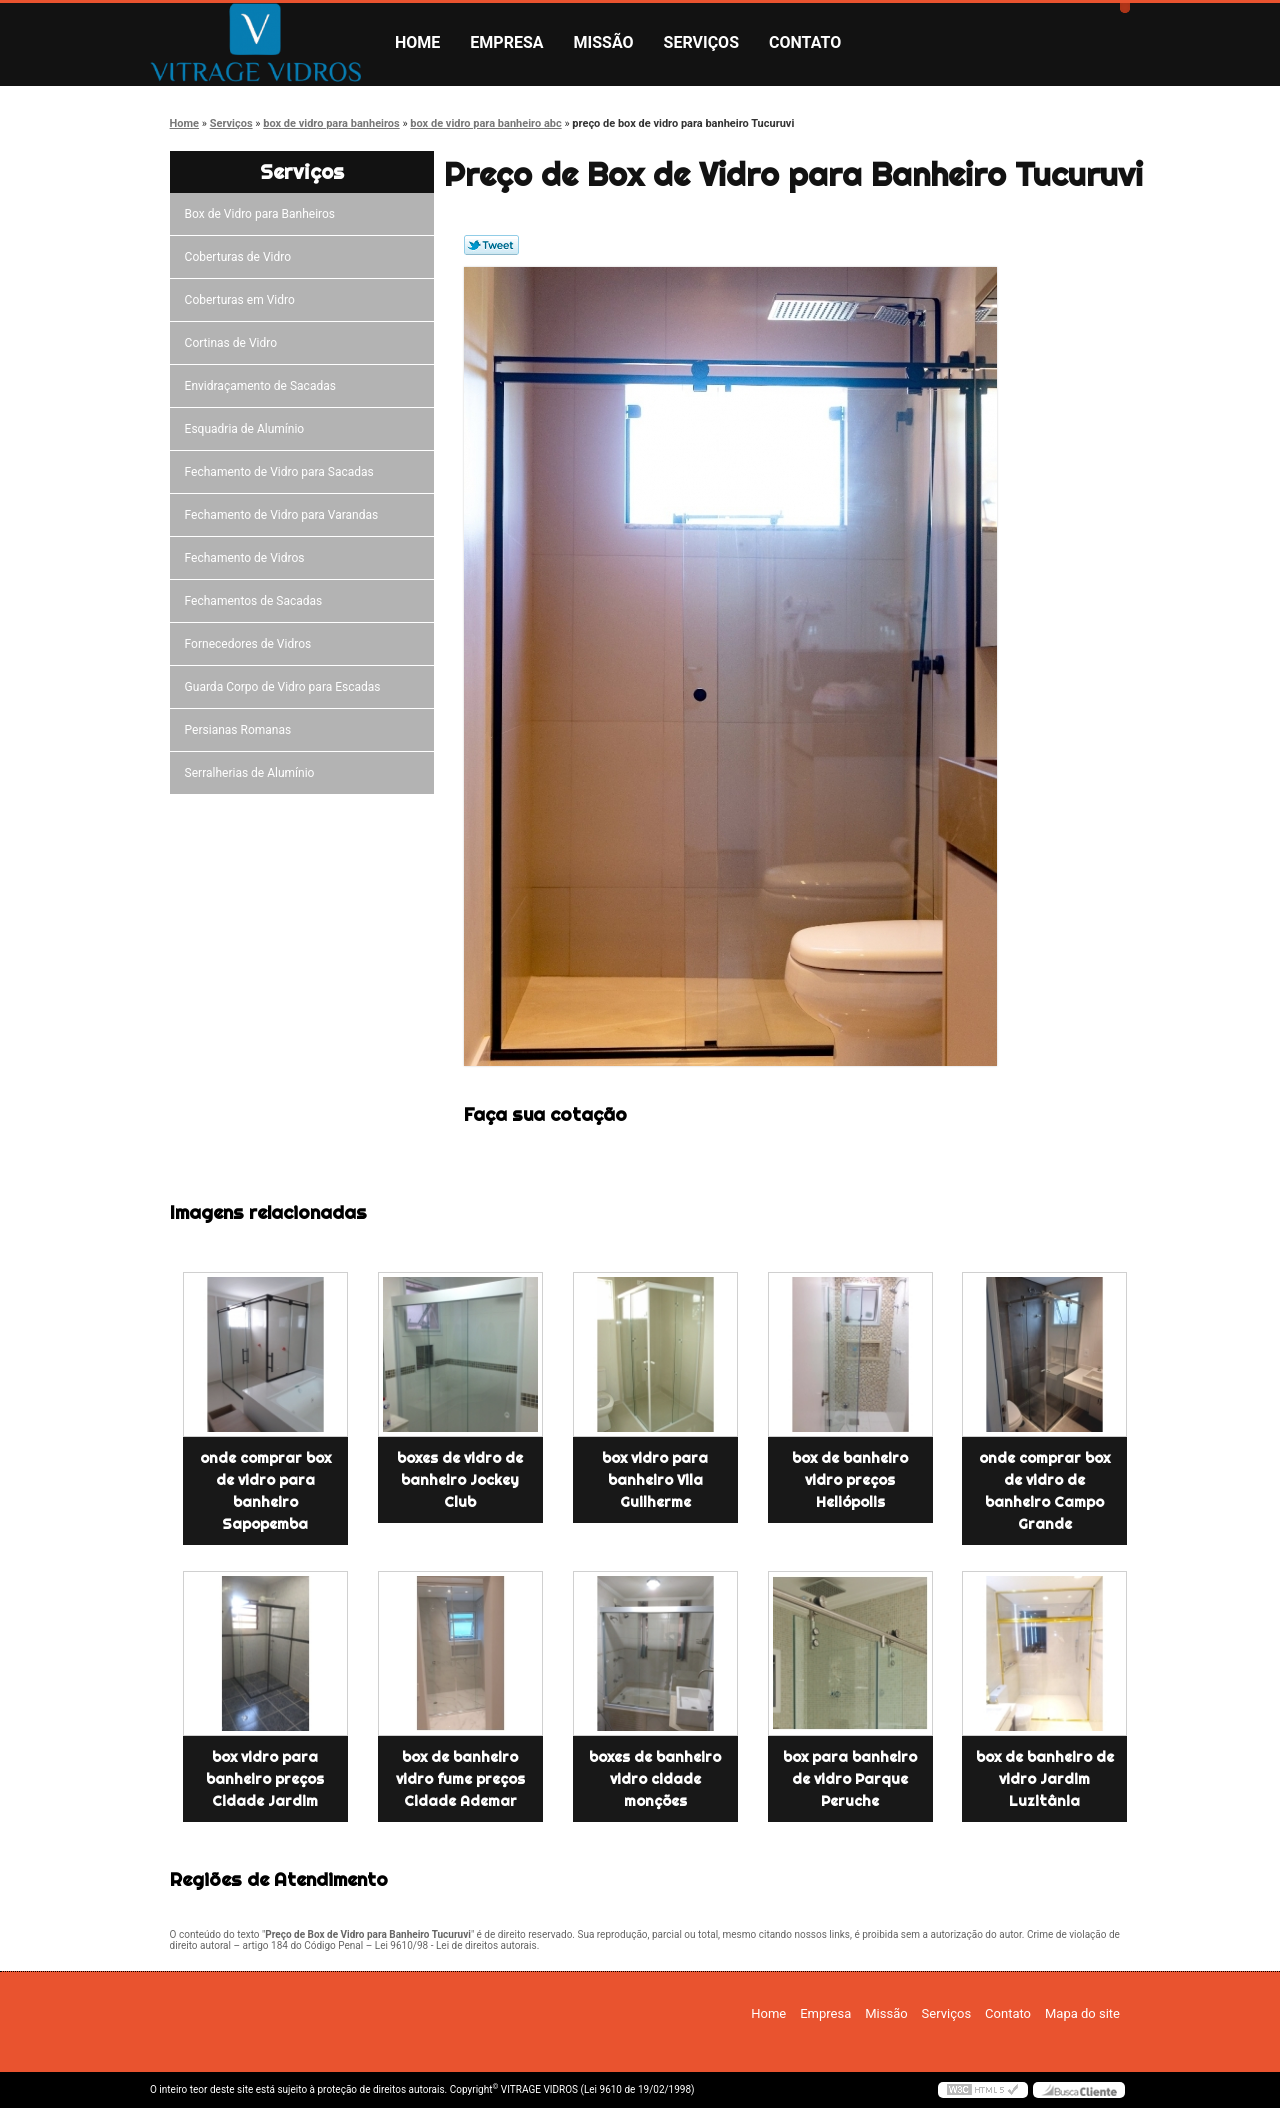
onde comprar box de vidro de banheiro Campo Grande (1044, 1491)
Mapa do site (1082, 2013)
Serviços (701, 42)
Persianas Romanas (241, 730)
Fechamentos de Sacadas (257, 601)
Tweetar (491, 245)
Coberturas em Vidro (243, 300)
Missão (604, 42)
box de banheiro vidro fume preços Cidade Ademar (460, 1779)
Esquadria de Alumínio (248, 429)
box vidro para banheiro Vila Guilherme (655, 1480)
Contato (805, 42)
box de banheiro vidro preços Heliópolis (850, 1480)
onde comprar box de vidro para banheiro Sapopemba (265, 1491)
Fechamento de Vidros (248, 558)
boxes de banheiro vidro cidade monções (655, 1779)
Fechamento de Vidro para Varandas (285, 515)
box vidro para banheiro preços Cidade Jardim (265, 1779)
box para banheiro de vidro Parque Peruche (850, 1779)
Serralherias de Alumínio (253, 773)
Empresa (506, 42)
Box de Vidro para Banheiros (263, 214)
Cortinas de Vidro (234, 343)
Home (417, 42)
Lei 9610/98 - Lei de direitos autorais (456, 1945)
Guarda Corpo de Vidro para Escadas (286, 687)
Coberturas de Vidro (241, 257)
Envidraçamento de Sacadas (263, 386)
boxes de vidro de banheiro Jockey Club (460, 1480)
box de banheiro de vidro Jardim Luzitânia (1045, 1779)
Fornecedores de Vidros (251, 644)
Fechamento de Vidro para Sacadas (282, 472)
